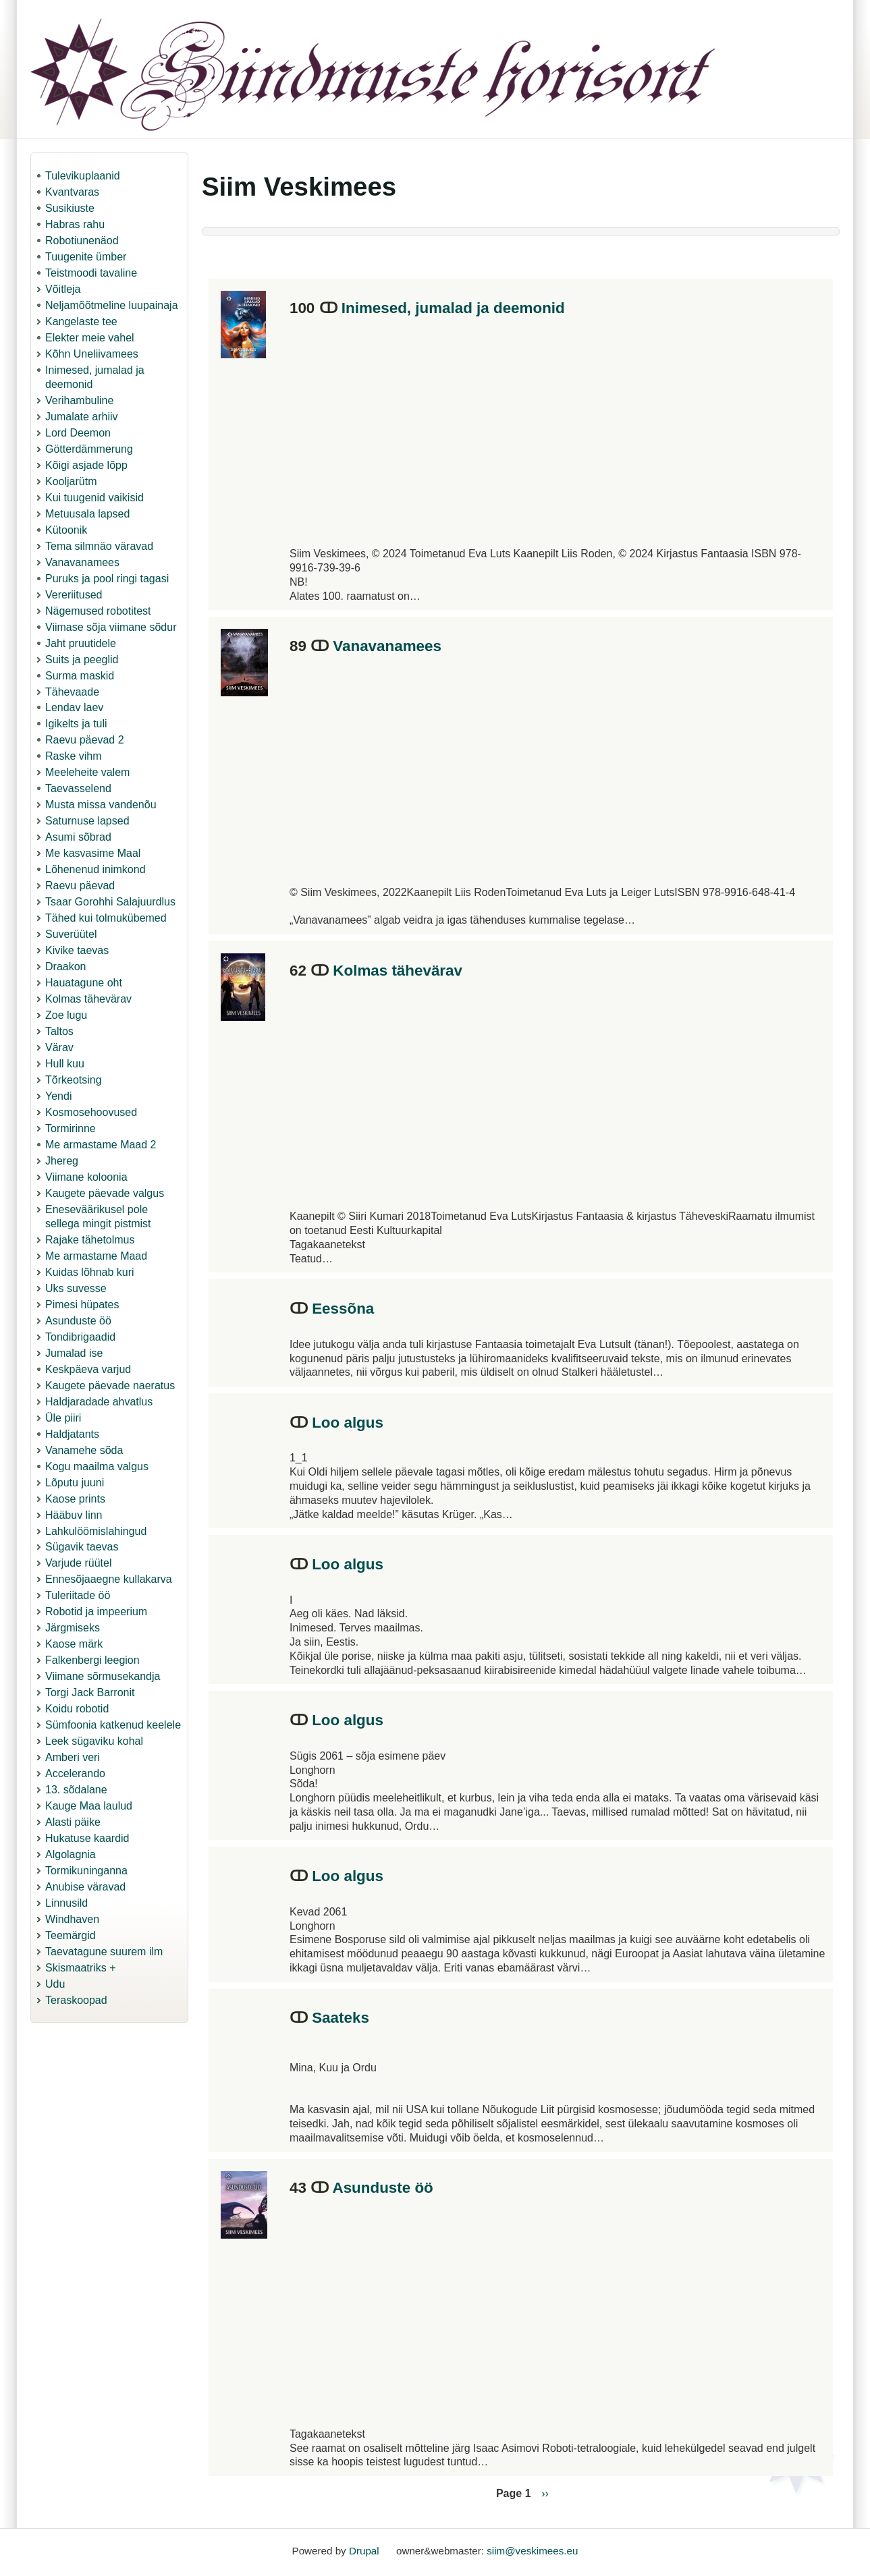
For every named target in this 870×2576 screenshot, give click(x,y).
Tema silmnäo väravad (99, 546)
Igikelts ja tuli (76, 723)
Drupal (364, 2550)
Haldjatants (72, 1434)
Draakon (65, 966)
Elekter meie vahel (89, 337)
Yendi (58, 1096)
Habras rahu (75, 224)
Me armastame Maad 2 (101, 1144)
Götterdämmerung (89, 449)
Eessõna (343, 1308)
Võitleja (62, 289)
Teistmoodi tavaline (91, 273)
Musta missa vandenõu (101, 804)
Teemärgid (70, 1935)
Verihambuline (79, 400)
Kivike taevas (77, 950)
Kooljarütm (71, 481)
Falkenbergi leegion (92, 1660)
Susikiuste (69, 208)
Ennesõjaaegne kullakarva (108, 1579)
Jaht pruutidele (80, 643)
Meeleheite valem (87, 772)
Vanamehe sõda (84, 1450)
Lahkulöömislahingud (95, 1531)
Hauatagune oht (83, 982)
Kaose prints (75, 1499)
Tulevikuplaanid (82, 175)
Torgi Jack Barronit (90, 1692)
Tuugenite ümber (85, 256)
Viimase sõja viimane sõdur (110, 627)
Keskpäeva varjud (88, 1369)
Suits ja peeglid (82, 659)
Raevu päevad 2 (84, 740)
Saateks (340, 2017)
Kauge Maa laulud (88, 1806)
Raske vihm (73, 756)
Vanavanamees (82, 562)
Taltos (59, 1031)
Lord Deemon (78, 433)
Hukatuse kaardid (87, 1838)
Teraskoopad (76, 2000)
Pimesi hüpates (82, 1304)
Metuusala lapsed (87, 514)
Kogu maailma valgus (96, 1466)
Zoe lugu (66, 1015)
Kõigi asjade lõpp (86, 465)
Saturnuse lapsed (87, 821)
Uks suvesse (76, 1288)
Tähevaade (72, 692)
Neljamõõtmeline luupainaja (111, 305)
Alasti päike (73, 1822)
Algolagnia (70, 1854)
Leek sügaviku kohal (94, 1741)
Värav (59, 1047)
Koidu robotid (77, 1708)
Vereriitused (74, 594)
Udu (55, 1984)
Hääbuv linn (74, 1515)
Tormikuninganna (86, 1870)
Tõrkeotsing (73, 1080)
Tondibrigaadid (80, 1337)
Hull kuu (64, 1063)
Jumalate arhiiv (81, 416)
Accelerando (75, 1773)
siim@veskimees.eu (532, 2550)
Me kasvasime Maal (92, 853)
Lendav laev (74, 707)
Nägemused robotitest (98, 611)
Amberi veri (72, 1757)
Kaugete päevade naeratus (110, 1385)
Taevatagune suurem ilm (104, 1951)
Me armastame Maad (96, 1256)
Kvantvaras (72, 192)
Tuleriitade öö (77, 1595)
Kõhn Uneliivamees (91, 354)
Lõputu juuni (74, 1482)
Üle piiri (63, 1418)
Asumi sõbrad (78, 837)
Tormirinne (70, 1128)
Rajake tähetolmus (90, 1239)
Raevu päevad (80, 885)
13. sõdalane (76, 1789)
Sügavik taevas (82, 1546)
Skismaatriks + (80, 1967)
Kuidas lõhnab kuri (89, 1272)
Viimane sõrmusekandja (102, 1676)
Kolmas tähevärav (88, 999)
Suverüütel (71, 934)
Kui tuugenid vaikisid (94, 497)
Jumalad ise (74, 1353)
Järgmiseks (72, 1627)
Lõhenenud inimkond (95, 869)
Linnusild (66, 1903)
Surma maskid (79, 675)
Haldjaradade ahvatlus (99, 1401)
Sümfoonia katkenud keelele (113, 1725)
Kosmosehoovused (91, 1112)
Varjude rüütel (78, 1563)
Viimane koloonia (86, 1177)
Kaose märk (74, 1644)
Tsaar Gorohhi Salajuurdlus (110, 901)
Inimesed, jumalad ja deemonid (453, 308)
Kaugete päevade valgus (104, 1193)
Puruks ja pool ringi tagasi (107, 578)
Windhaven (72, 1919)
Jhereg (61, 1161)
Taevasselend (78, 788)
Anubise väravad (85, 1887)
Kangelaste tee (81, 321)
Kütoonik (66, 530)
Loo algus (347, 1422)
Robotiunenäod (82, 240)
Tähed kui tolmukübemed (106, 918)
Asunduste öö (78, 1320)
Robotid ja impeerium (96, 1611)
